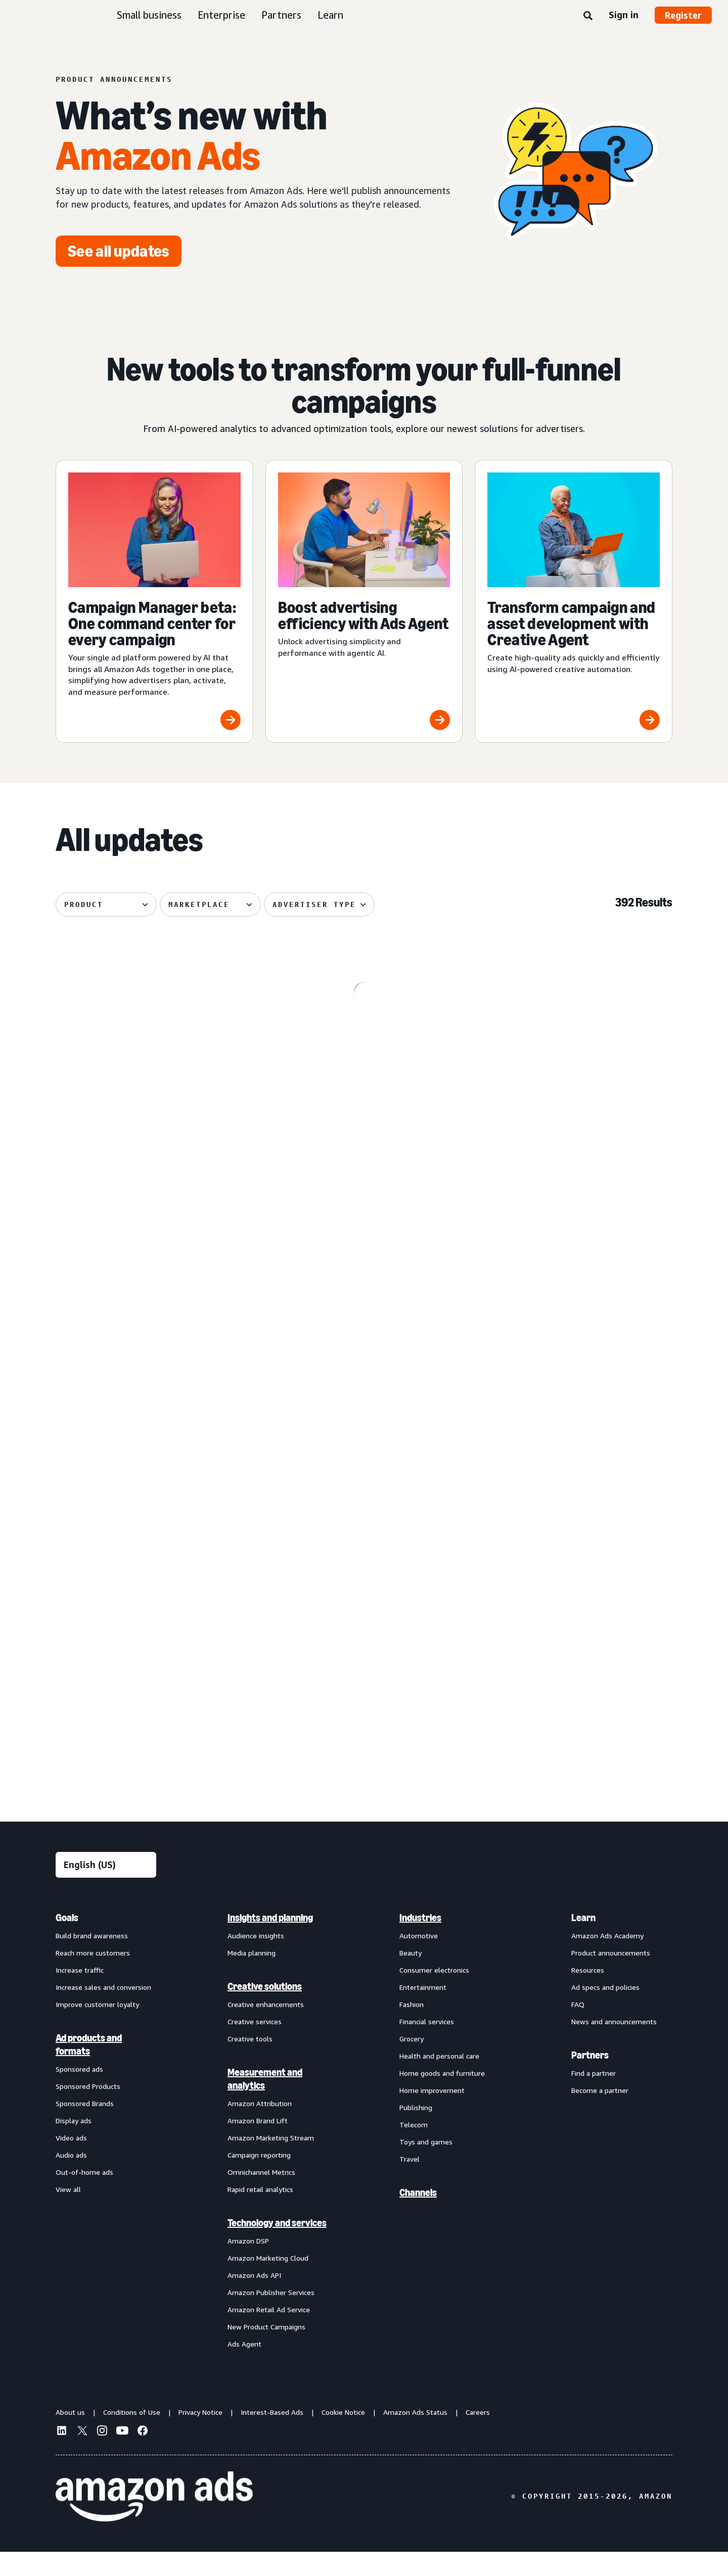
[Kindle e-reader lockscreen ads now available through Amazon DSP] (154, 1044)
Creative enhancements (266, 2028)
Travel (409, 2182)
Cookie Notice (343, 2435)
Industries (420, 1941)
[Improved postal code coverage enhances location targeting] (573, 1460)
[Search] (588, 16)
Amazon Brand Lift (258, 2144)
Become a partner (599, 2114)
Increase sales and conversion (103, 2011)
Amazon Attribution (260, 2127)
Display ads (74, 2144)
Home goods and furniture (442, 2096)
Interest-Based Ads (272, 2435)
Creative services (255, 2045)
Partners (281, 15)
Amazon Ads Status (415, 2435)
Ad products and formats (89, 2068)
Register (683, 15)
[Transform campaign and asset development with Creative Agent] (573, 601)
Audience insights (256, 1959)
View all (68, 2213)
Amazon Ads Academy (607, 1959)
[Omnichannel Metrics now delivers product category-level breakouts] (364, 1044)
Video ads (71, 2161)
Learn (330, 15)
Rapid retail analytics (260, 2213)
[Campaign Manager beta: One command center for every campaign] (154, 601)
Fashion (411, 2028)
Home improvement (432, 2114)
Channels (418, 2216)
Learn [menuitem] (583, 1941)
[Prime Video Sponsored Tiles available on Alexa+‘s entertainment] (573, 1044)
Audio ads (71, 2178)
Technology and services (277, 2246)
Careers (478, 2435)
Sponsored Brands (85, 2127)
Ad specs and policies (605, 2011)
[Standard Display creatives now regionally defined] (154, 1460)
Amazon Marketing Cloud (268, 2281)
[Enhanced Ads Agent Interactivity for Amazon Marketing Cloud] (364, 1252)
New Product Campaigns (266, 2350)
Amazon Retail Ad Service (269, 2333)
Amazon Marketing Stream (271, 2161)
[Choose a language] (106, 1888)
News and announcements (614, 2045)
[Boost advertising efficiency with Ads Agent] (364, 601)
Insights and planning (270, 1941)
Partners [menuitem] (590, 2079)
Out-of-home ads (84, 2195)
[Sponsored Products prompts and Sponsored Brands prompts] (364, 1460)
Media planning (252, 1976)
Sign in (624, 14)
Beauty (410, 1976)
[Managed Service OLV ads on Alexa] (573, 1252)
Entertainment (422, 2011)
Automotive (418, 1959)
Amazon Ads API (254, 2299)
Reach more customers (93, 1976)
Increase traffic (80, 1993)
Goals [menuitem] (67, 1941)
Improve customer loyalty (97, 2028)
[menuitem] (106, 2154)
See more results (364, 1792)
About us (70, 2435)
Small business (149, 15)
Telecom (413, 2148)
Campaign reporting (259, 2178)
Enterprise (221, 15)
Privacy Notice (200, 2435)
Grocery (411, 2062)
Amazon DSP (248, 2264)
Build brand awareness (92, 1959)
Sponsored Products (88, 2110)
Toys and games (425, 2165)
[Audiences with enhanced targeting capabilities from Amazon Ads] (154, 1662)
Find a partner (593, 2096)
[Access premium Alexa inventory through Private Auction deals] (364, 1662)
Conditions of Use (131, 2435)
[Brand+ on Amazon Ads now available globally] (573, 1662)
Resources (587, 1993)
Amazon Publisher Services (271, 2316)
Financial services (426, 2045)
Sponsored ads (79, 2092)
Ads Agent (244, 2367)
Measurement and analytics (265, 2102)
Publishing (415, 2131)
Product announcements (610, 1976)
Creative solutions (265, 2010)
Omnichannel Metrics (261, 2195)
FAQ (577, 2028)
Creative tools (250, 2062)
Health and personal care (439, 2079)
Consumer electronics (434, 1993)
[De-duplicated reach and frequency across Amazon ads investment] (154, 1252)
